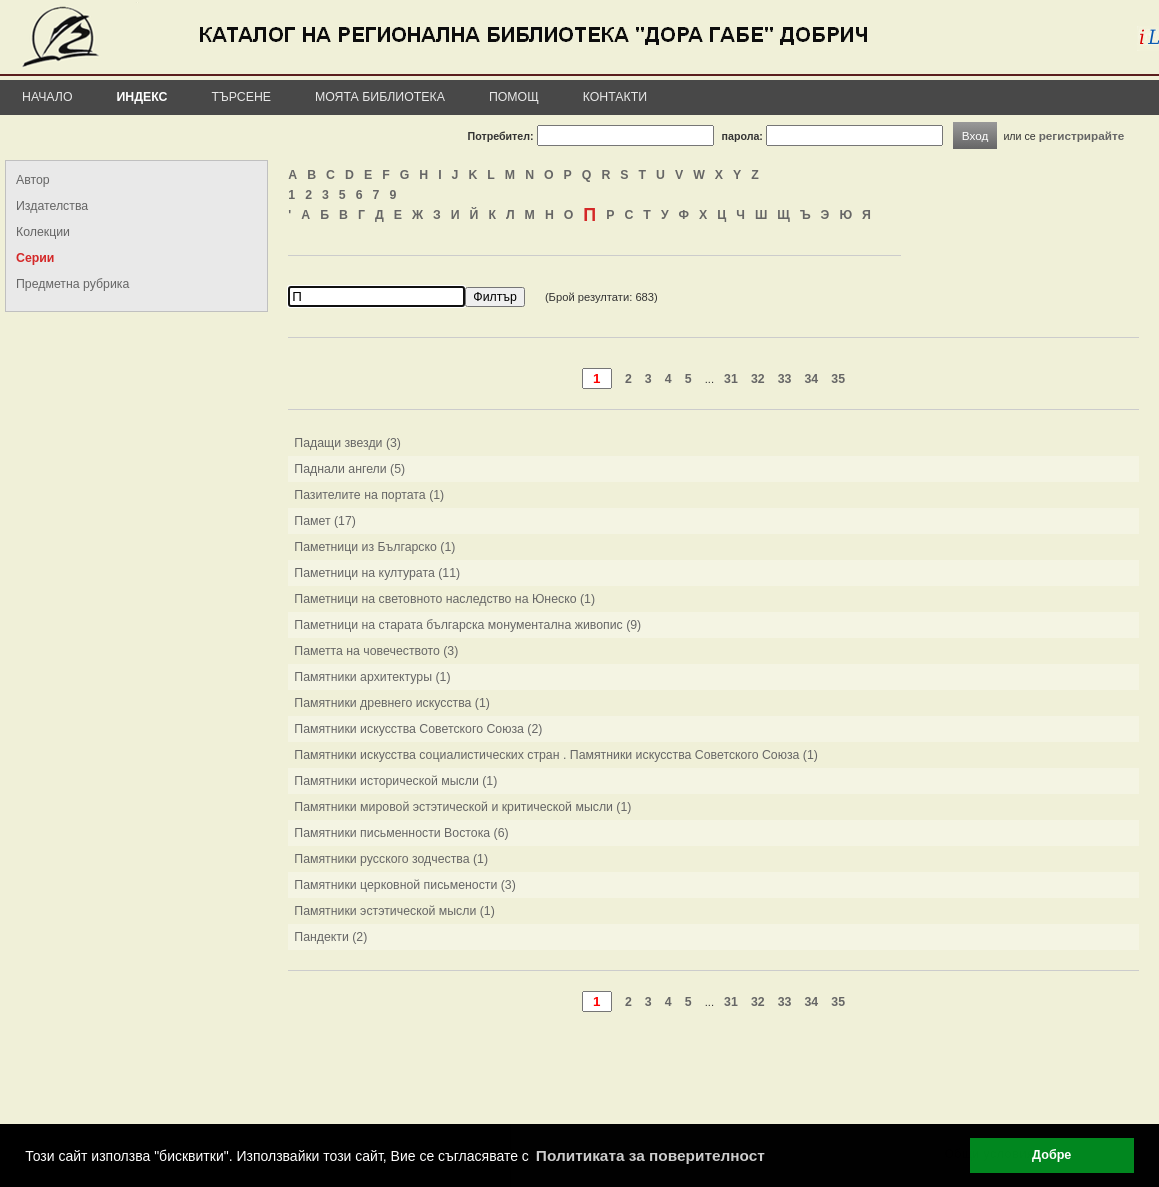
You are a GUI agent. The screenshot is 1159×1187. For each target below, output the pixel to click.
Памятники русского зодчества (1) (391, 859)
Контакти (615, 97)
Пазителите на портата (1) (369, 495)
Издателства (52, 206)
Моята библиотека (380, 97)
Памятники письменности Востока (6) (401, 833)
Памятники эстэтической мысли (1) (394, 911)
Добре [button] (1051, 1155)
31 (731, 379)
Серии (35, 258)
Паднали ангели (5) (349, 469)
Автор (33, 180)
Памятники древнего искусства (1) (392, 703)
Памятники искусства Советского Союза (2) (418, 729)
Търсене (241, 97)
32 (758, 379)
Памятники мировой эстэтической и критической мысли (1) (462, 807)
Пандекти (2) (330, 937)
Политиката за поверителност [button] (650, 1155)
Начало (47, 97)
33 (785, 379)
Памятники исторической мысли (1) (395, 781)
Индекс (142, 97)
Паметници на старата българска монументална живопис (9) (467, 625)
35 (838, 379)
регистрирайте (1082, 135)
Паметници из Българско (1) (374, 547)
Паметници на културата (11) (377, 573)
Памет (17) (325, 521)
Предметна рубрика (72, 284)
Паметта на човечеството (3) (376, 651)
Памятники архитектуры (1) (372, 677)
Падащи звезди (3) (347, 443)
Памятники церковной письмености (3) (405, 885)
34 (812, 379)
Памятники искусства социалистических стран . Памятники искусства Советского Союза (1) (556, 755)
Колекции (43, 232)
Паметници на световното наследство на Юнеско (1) (444, 599)
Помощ (514, 97)
